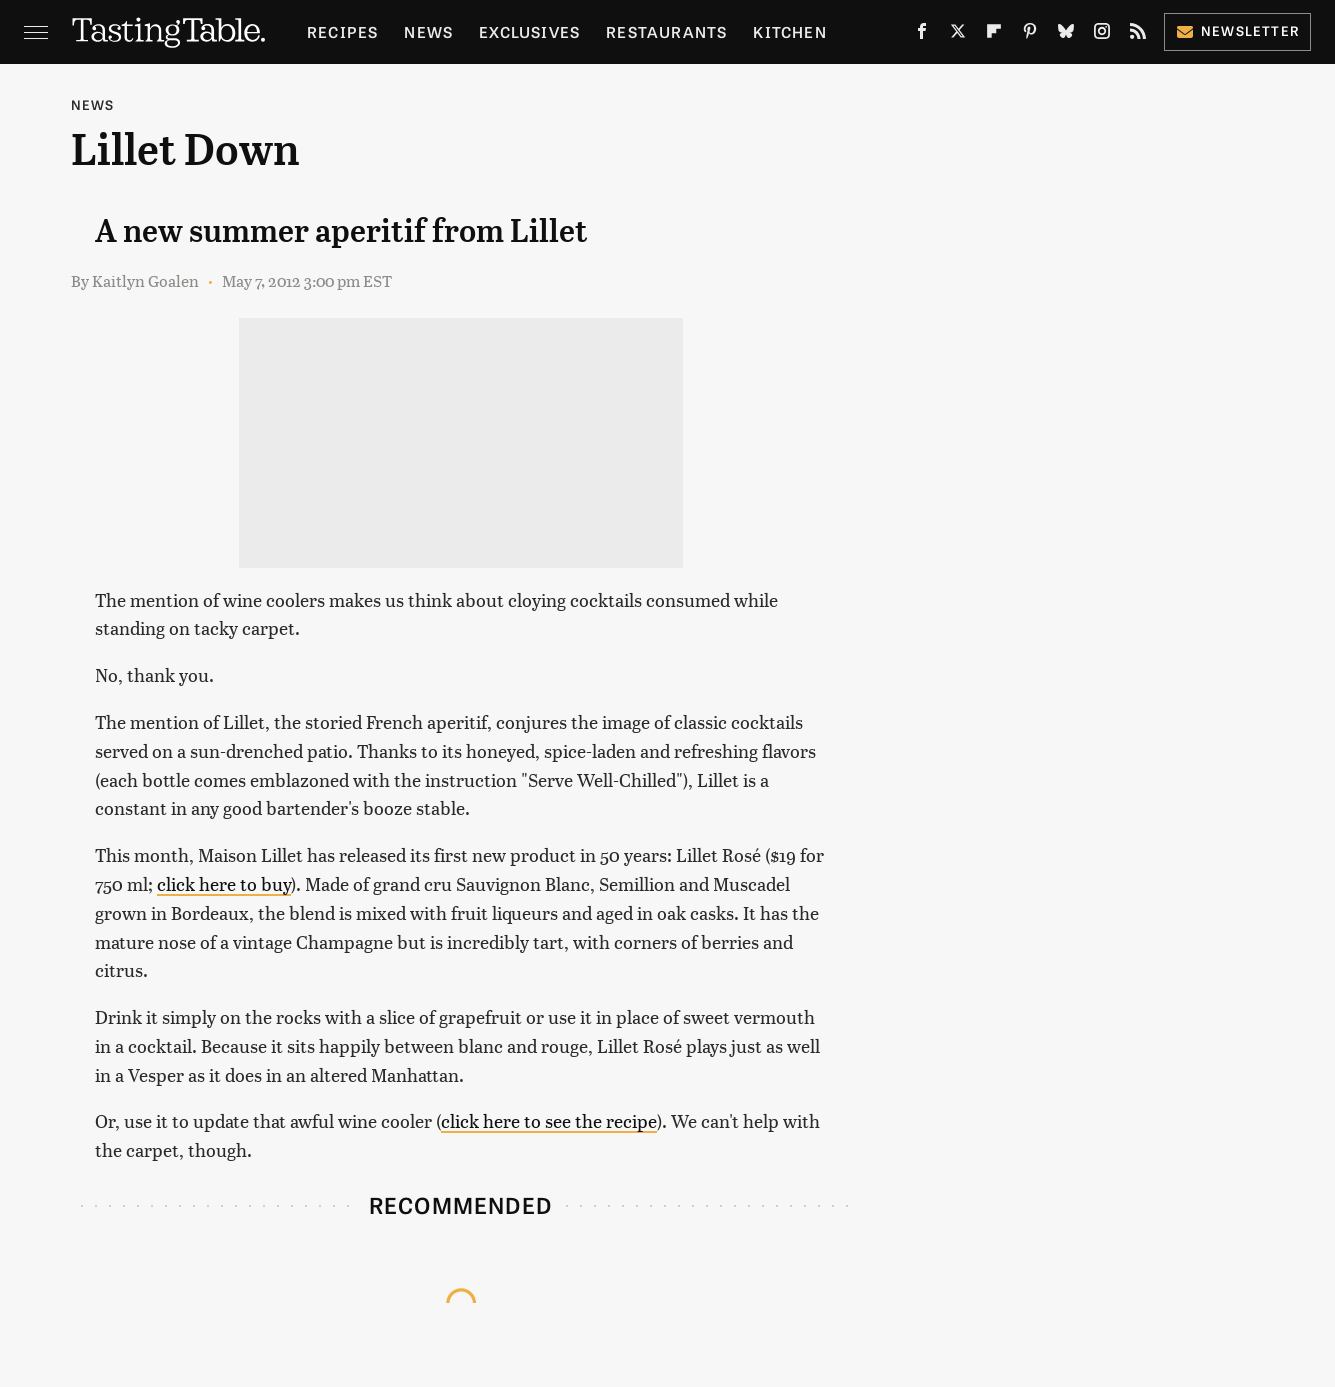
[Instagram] (1102, 35)
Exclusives (529, 31)
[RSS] (1138, 35)
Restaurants (666, 31)
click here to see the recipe (549, 1120)
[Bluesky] (1066, 35)
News (428, 31)
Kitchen (789, 31)
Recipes (342, 31)
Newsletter (1237, 30)
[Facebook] (922, 35)
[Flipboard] (994, 35)
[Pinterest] (1030, 35)
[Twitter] (958, 35)
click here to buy (224, 883)
